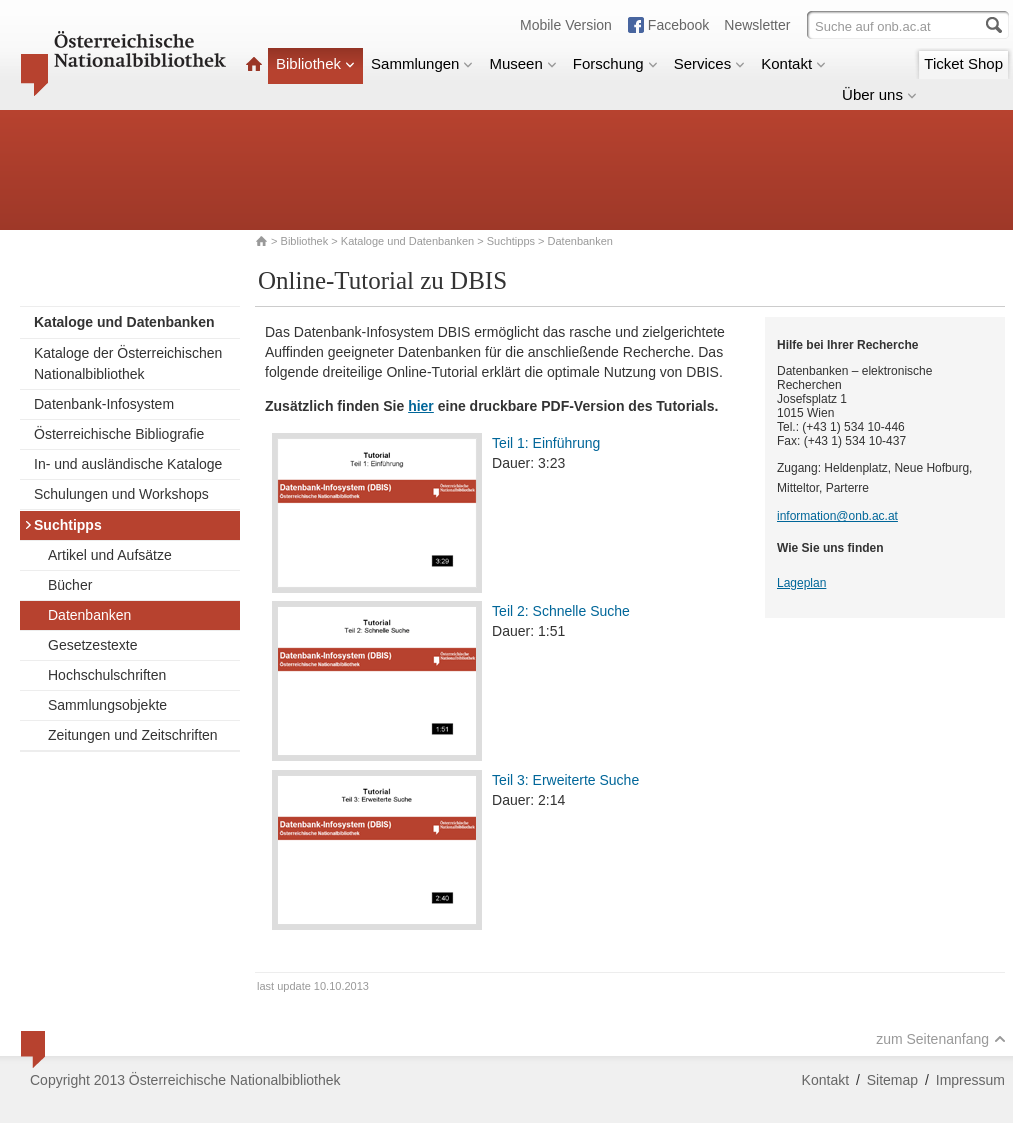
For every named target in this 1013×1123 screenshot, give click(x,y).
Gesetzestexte (93, 645)
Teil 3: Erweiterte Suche (565, 780)
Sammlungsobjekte (107, 705)
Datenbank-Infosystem (104, 404)
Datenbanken (89, 615)
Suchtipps (511, 241)
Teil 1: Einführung (546, 443)
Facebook (678, 25)
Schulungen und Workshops (121, 494)
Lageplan (801, 583)
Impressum (970, 1080)
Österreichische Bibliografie (119, 434)
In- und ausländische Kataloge (128, 464)
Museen (522, 63)
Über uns (879, 94)
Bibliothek (315, 63)
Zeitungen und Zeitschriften (133, 735)
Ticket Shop (963, 63)
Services (710, 63)
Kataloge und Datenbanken (407, 241)
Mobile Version (566, 25)
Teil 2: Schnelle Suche (561, 611)
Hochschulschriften (107, 675)
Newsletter (757, 25)
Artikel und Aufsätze (110, 555)
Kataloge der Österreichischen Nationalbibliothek (128, 363)
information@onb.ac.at (837, 516)
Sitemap (892, 1080)
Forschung (615, 63)
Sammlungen (422, 63)
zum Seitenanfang (941, 1039)
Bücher (70, 585)
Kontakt (793, 63)
